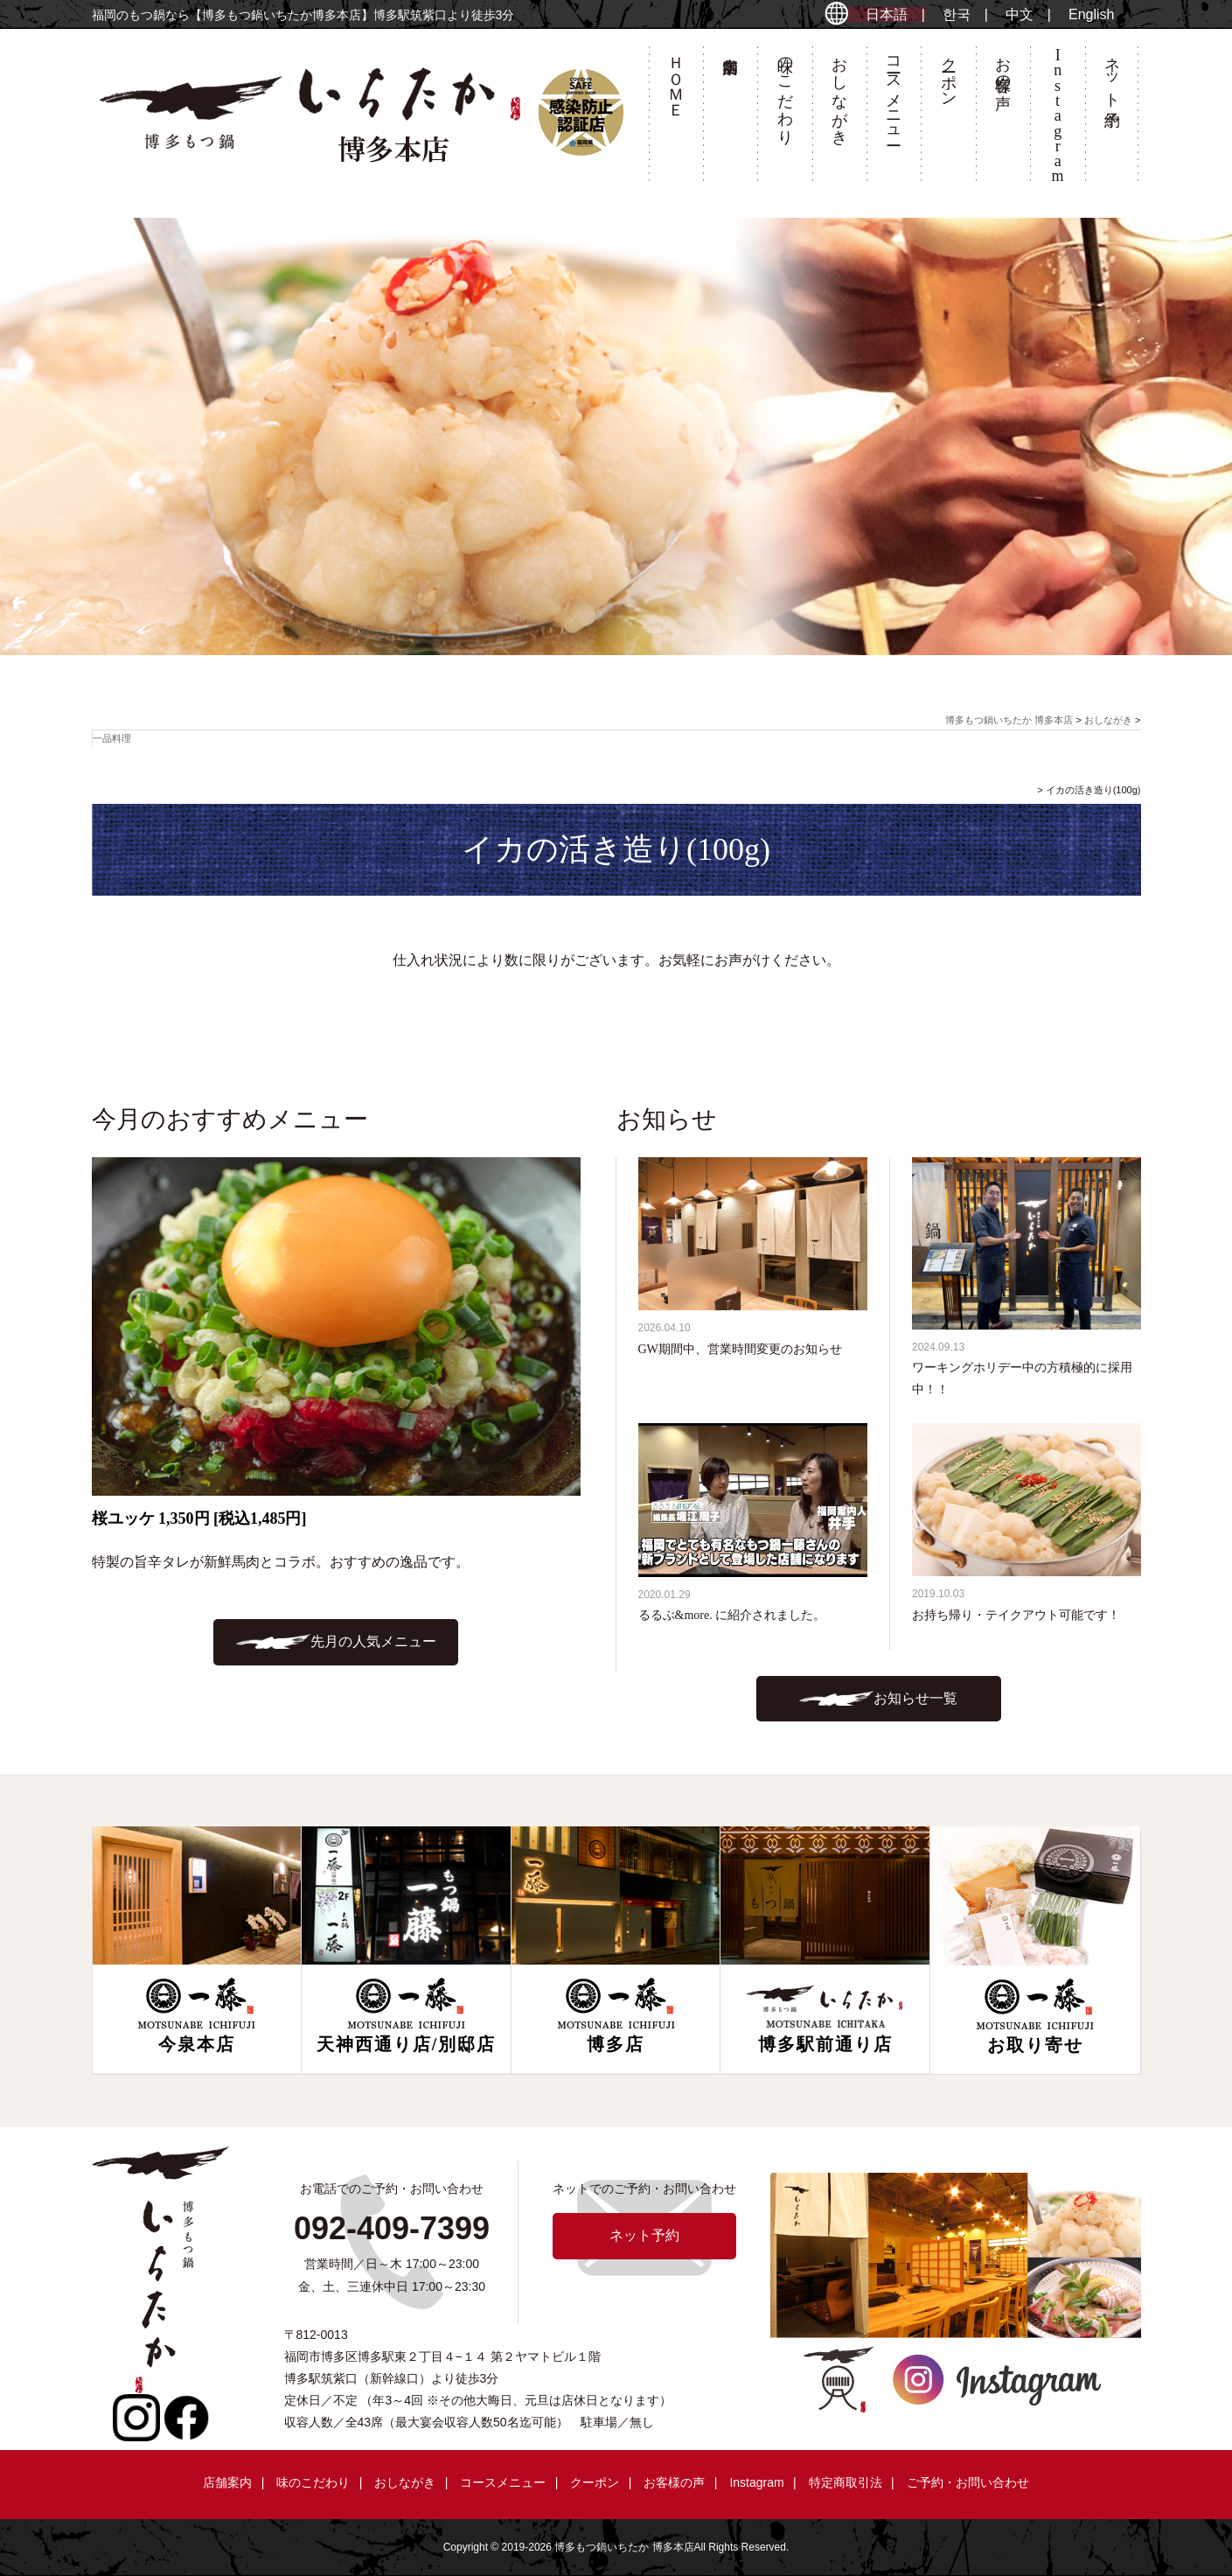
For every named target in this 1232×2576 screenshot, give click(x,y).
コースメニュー (893, 91)
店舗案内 (730, 119)
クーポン (948, 72)
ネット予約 (1112, 73)
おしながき (839, 91)
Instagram (756, 2482)
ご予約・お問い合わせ (968, 2482)
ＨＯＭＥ (676, 77)
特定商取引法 (845, 2482)
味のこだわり (785, 91)
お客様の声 (1003, 64)
